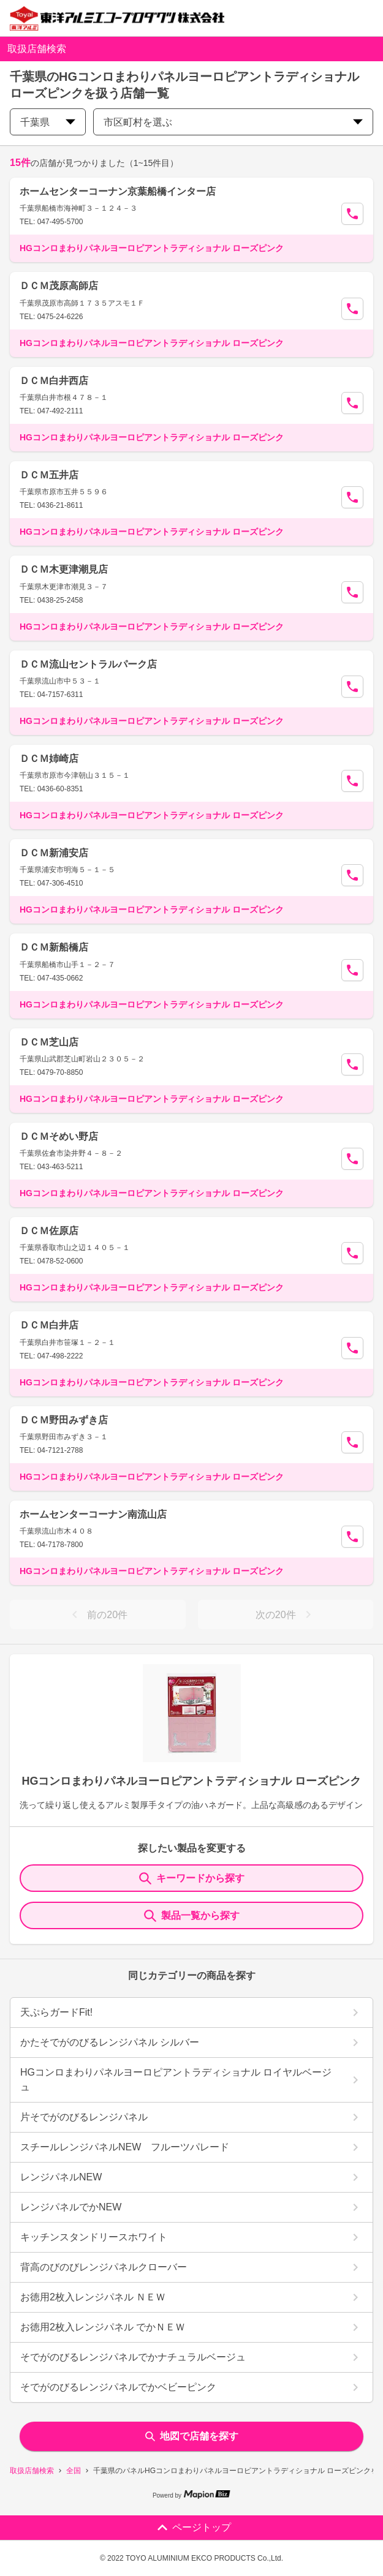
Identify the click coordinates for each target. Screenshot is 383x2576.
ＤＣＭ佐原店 (49, 1231)
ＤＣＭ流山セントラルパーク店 (88, 664)
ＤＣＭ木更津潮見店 (64, 569)
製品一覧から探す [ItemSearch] (192, 1916)
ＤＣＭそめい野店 (59, 1136)
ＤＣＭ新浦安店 (54, 853)
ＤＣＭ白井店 (49, 1325)
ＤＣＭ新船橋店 (54, 947)
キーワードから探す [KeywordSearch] (192, 1878)
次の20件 (286, 1614)
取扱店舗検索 (32, 2470)
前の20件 (97, 1614)
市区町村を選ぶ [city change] (233, 122)
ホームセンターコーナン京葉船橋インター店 (118, 191)
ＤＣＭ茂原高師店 (59, 286)
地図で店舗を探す (191, 2436)
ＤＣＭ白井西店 (54, 380)
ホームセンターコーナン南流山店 (93, 1514)
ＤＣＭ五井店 (49, 475)
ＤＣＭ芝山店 (49, 1042)
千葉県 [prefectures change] (47, 122)
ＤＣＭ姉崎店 (49, 758)
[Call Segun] (352, 214)
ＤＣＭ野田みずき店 (64, 1420)
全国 (73, 2470)
